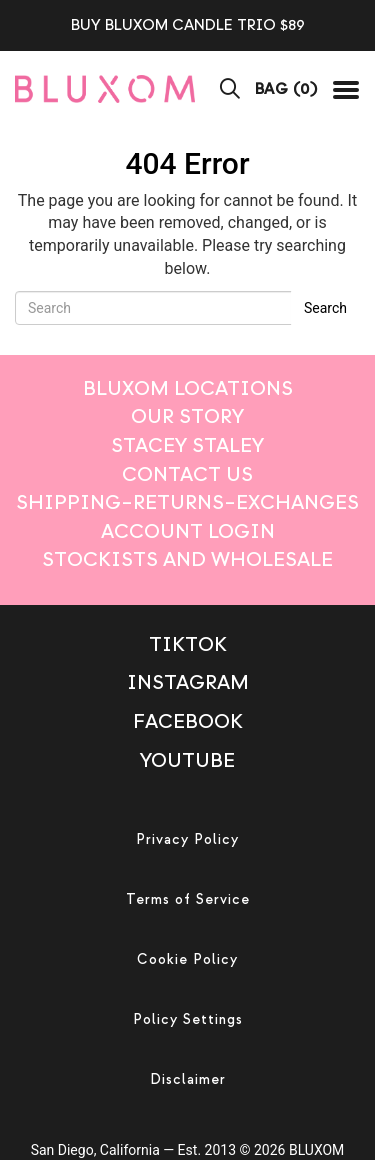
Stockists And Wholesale (187, 559)
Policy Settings (188, 1019)
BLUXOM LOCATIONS (188, 388)
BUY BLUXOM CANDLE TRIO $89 (188, 25)
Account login (188, 531)
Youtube (187, 760)
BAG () (286, 89)
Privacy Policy (187, 839)
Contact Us (187, 474)
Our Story (187, 416)
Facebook (188, 721)
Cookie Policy (187, 959)
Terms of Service (188, 899)
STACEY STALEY (187, 445)
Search (325, 308)
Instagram (188, 682)
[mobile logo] (105, 88)
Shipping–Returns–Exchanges (187, 502)
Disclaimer (188, 1079)
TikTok (188, 644)
